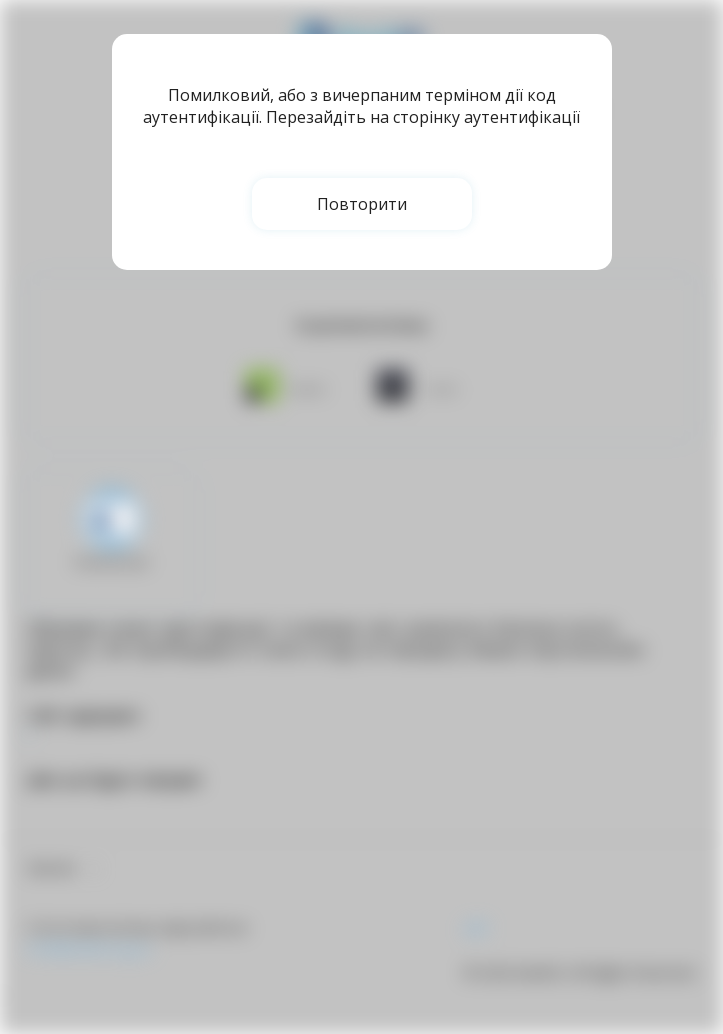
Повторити (362, 204)
